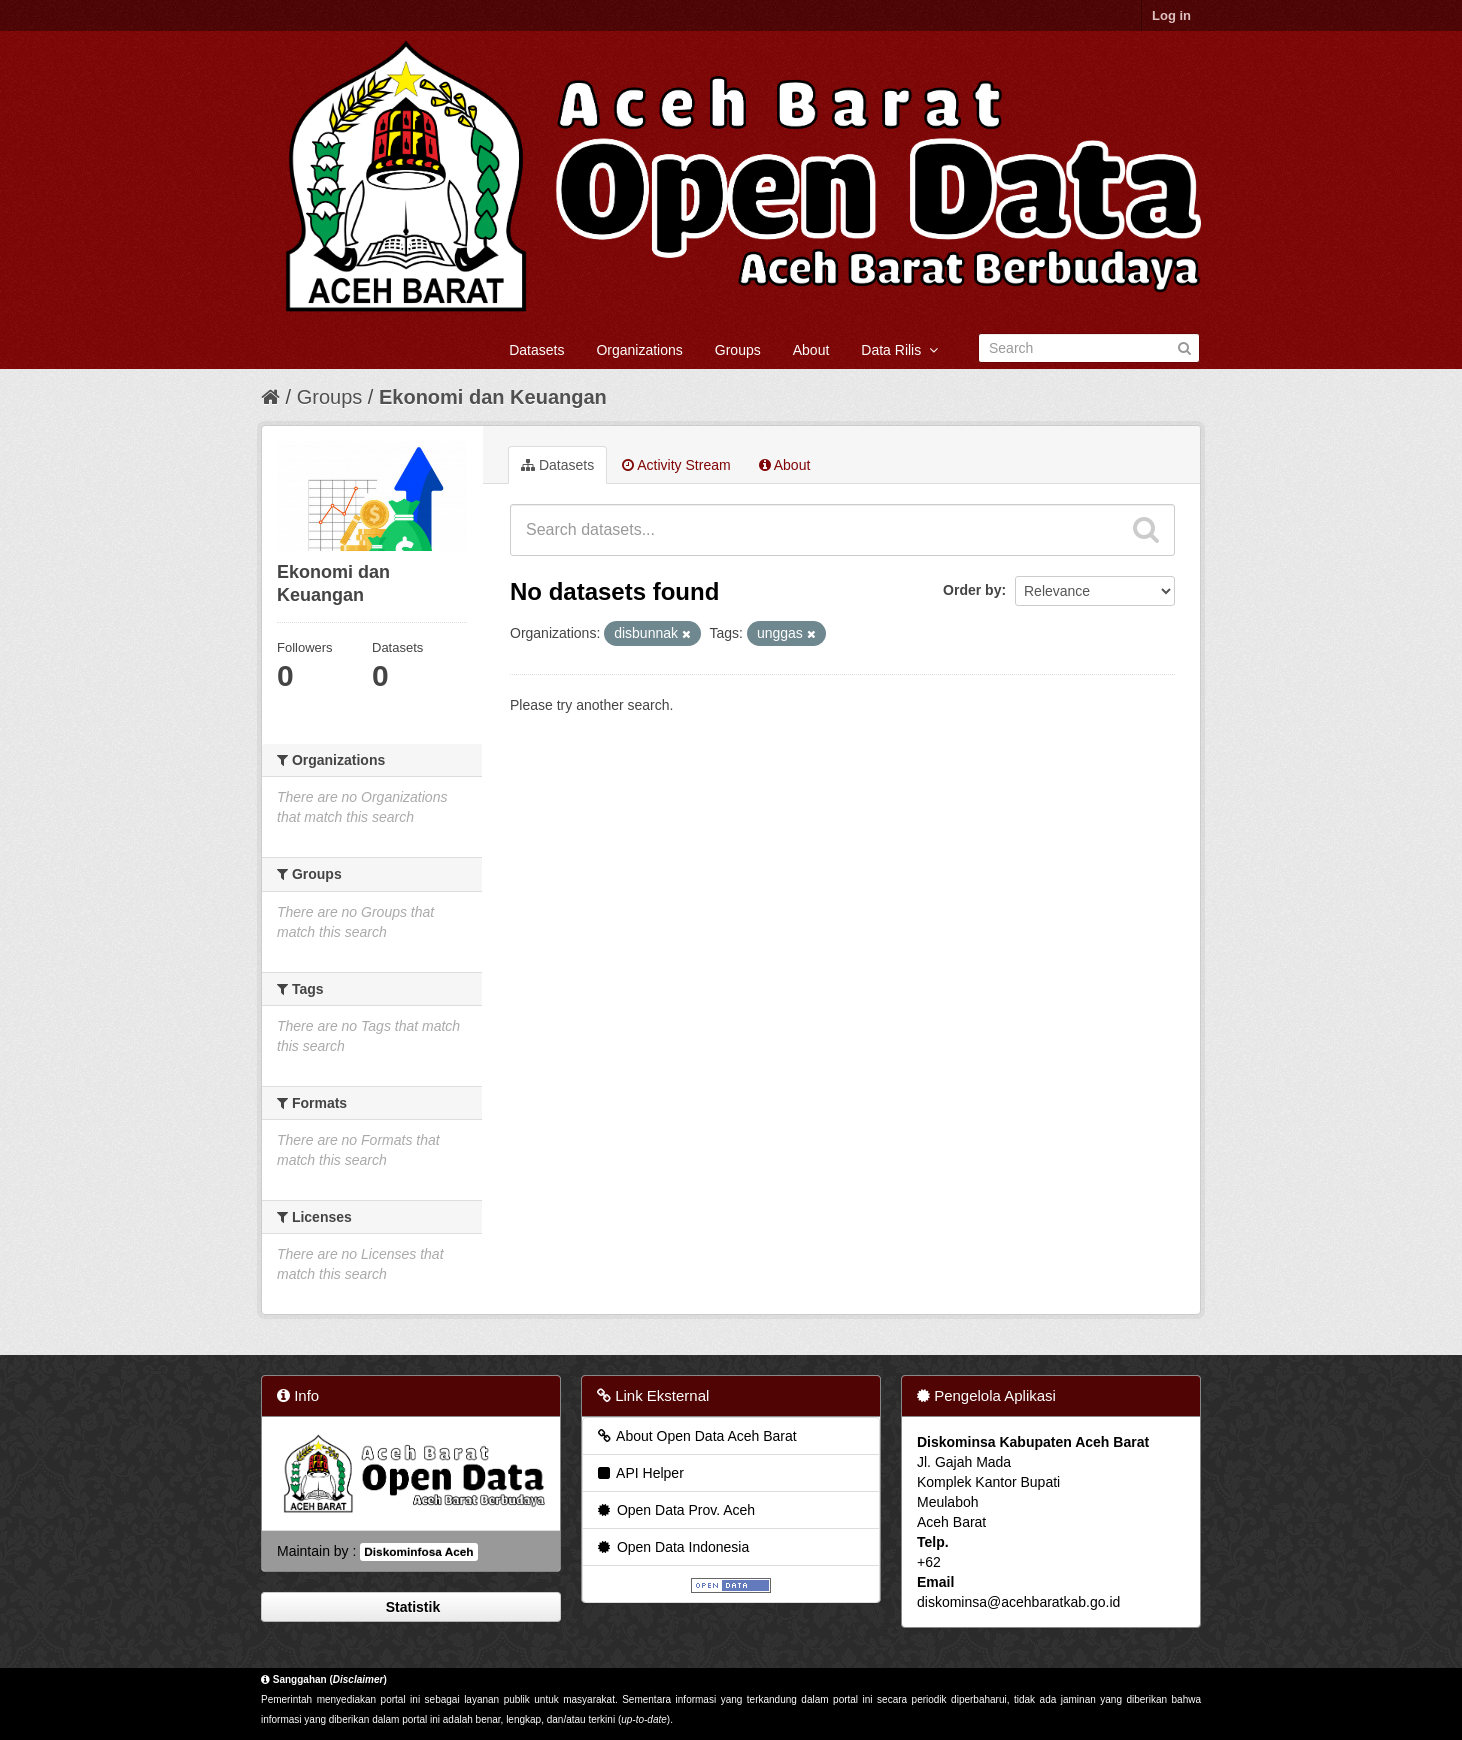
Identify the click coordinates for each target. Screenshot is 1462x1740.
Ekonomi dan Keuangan (493, 397)
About (811, 350)
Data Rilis (899, 350)
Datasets (536, 350)
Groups (738, 350)
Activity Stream (676, 465)
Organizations (639, 350)
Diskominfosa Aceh (418, 1552)
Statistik (411, 1607)
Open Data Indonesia (672, 1547)
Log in (1171, 15)
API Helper (639, 1473)
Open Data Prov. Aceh (675, 1510)
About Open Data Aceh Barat (696, 1436)
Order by (972, 590)
